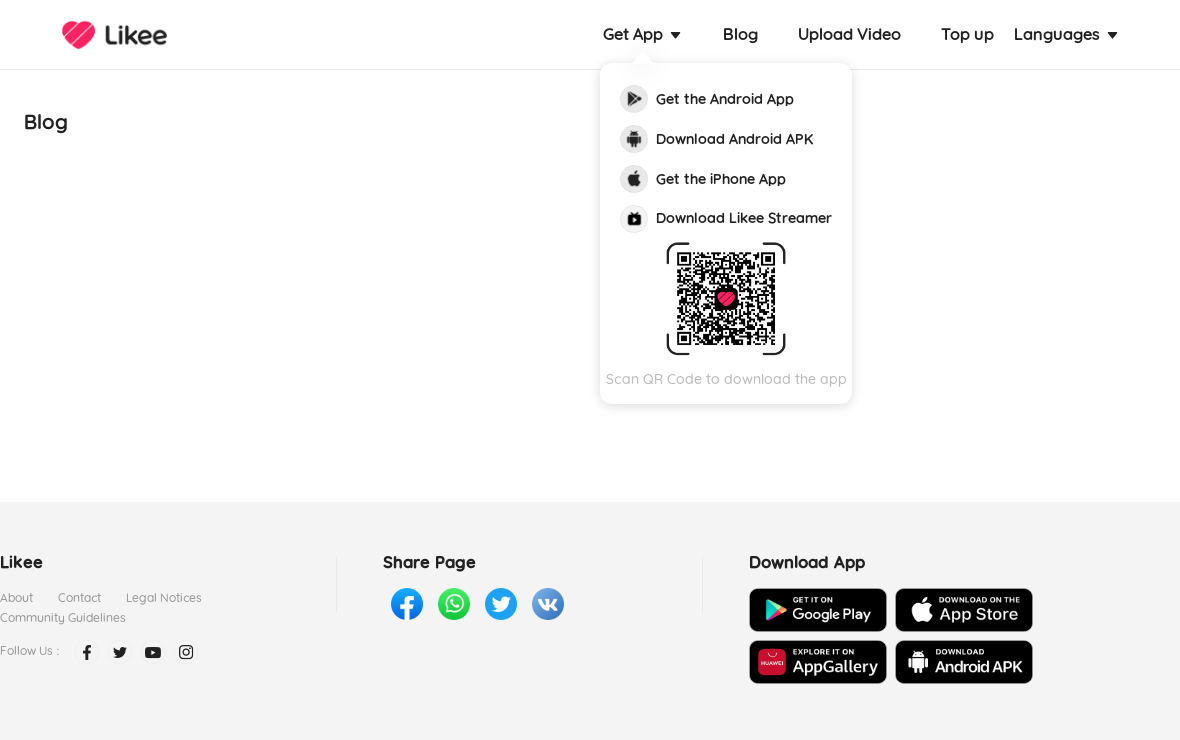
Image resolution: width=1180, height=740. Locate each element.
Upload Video (849, 34)
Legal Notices (164, 597)
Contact (79, 597)
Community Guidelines (63, 617)
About (16, 597)
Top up (967, 34)
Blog (740, 34)
